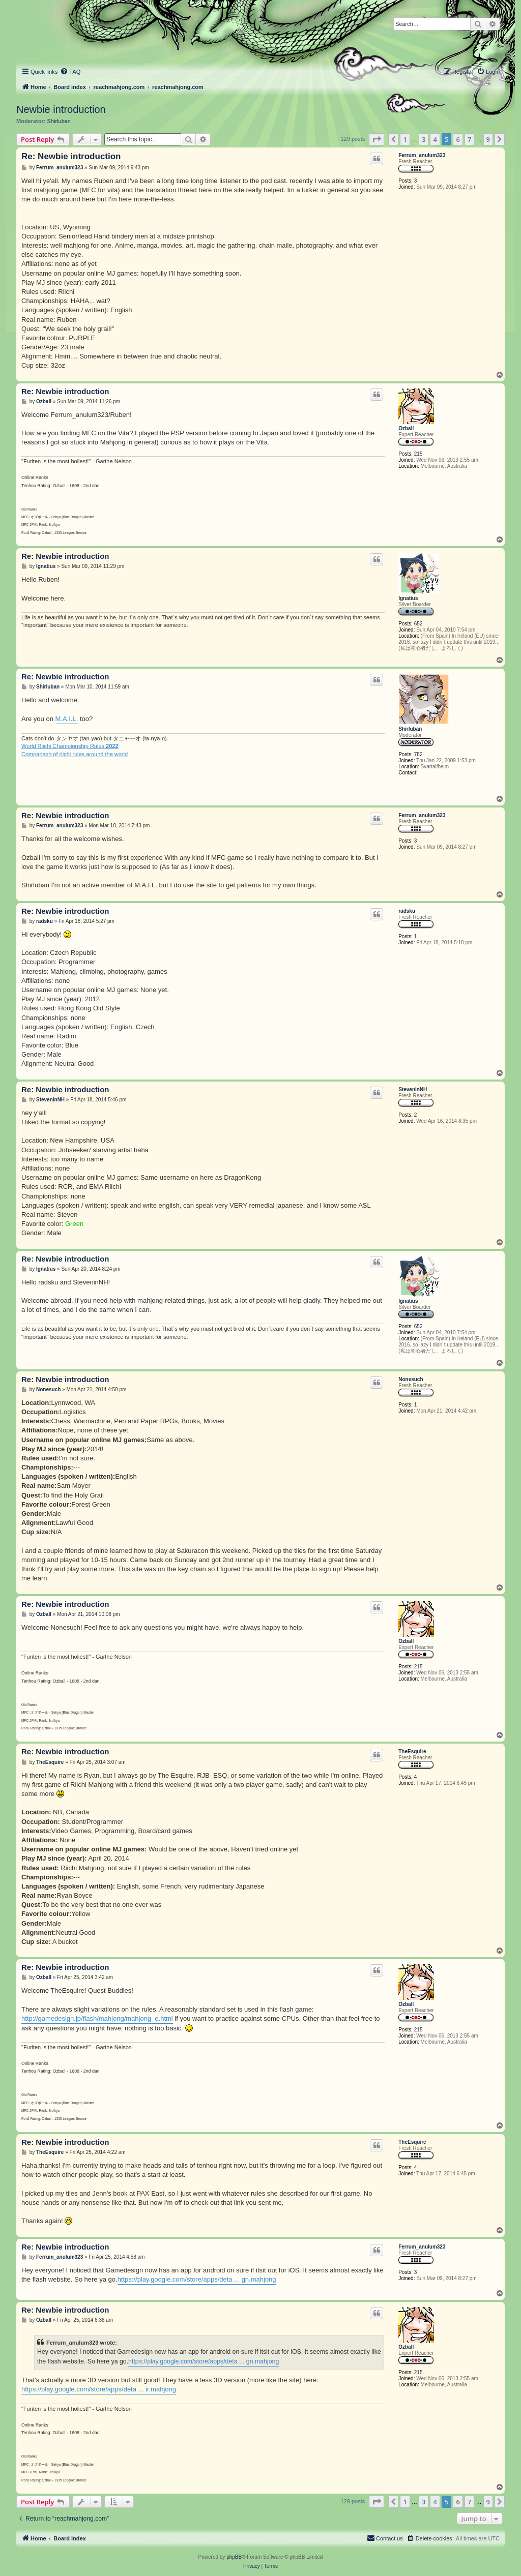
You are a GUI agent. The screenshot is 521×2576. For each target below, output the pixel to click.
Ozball (406, 428)
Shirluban (59, 121)
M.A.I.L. (66, 719)
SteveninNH (412, 1089)
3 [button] (423, 139)
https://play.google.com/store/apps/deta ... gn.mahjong (197, 2279)
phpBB (234, 2557)
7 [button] (469, 139)
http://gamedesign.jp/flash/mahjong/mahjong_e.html (97, 2018)
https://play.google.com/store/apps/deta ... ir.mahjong (98, 2389)
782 (418, 754)
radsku (406, 911)
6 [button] (457, 139)
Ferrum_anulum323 (421, 155)
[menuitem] (70, 72)
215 (418, 454)
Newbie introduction (61, 109)
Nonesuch (410, 1379)
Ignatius (408, 598)
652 (418, 623)
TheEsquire (412, 1751)
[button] (376, 139)
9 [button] (488, 139)
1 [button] (405, 139)
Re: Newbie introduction (71, 156)
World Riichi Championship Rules (70, 746)
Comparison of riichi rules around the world (74, 754)
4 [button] (435, 139)
